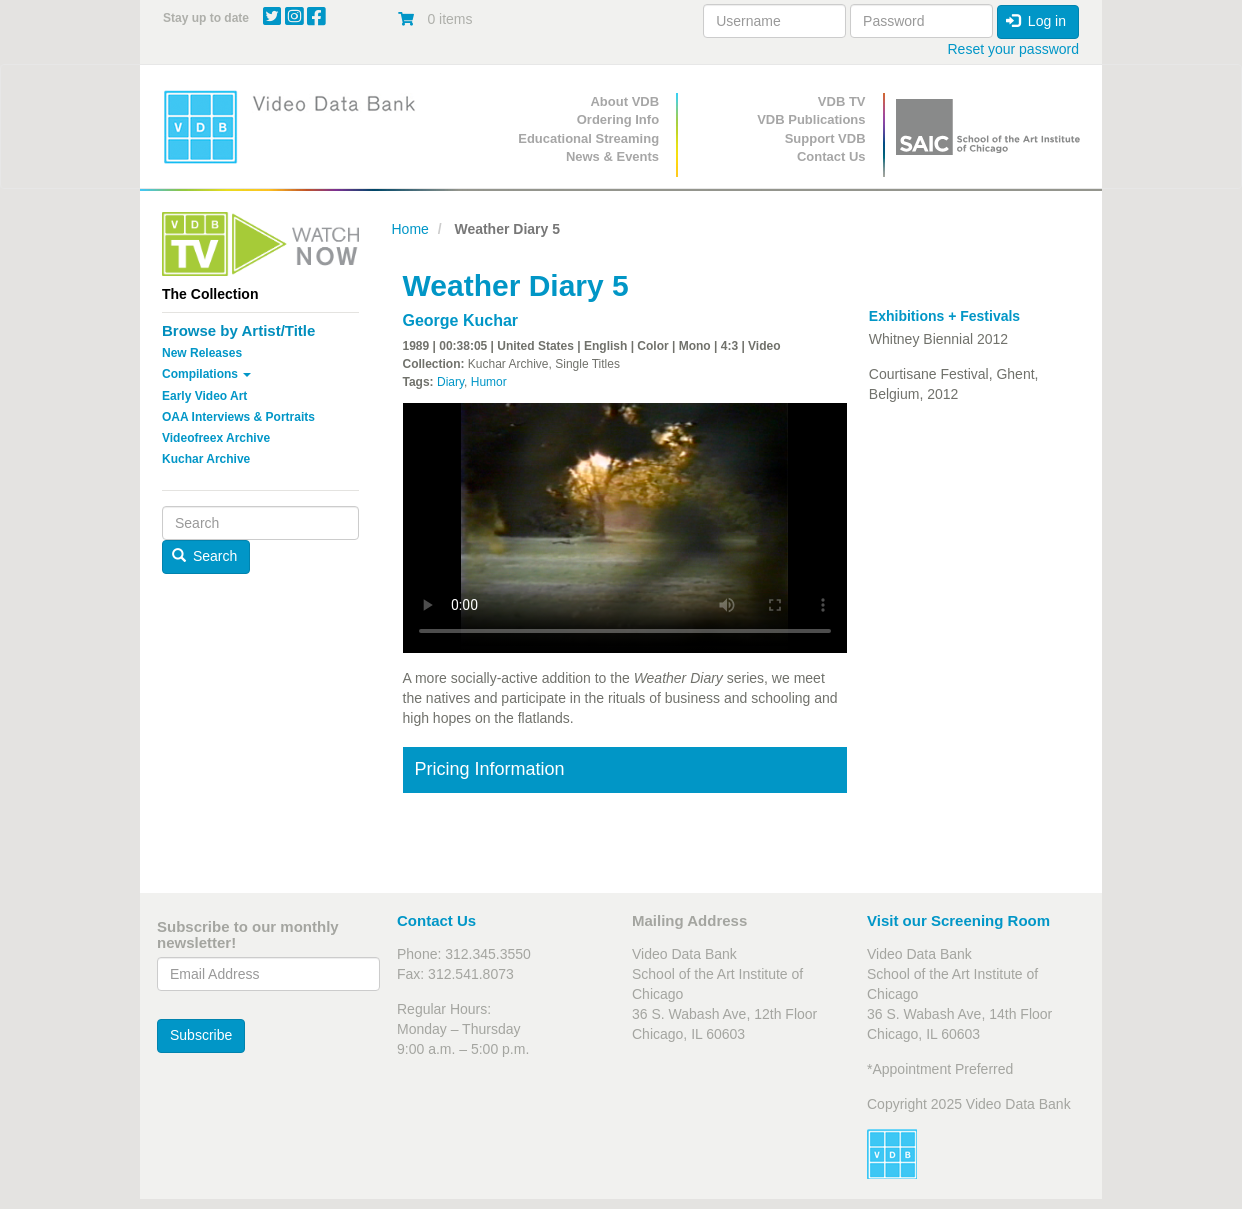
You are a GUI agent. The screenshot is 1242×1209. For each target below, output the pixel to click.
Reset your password (1013, 49)
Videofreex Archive (216, 438)
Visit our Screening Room (958, 920)
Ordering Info (618, 119)
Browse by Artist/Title (238, 330)
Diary (450, 382)
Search (205, 556)
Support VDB (825, 138)
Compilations (206, 374)
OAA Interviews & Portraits (238, 417)
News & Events (612, 156)
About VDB (624, 101)
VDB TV (842, 101)
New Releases (202, 353)
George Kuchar (461, 320)
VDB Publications (811, 119)
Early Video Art (204, 396)
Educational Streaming (588, 138)
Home (410, 229)
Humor (489, 382)
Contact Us (831, 156)
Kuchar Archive (206, 459)
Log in (1036, 21)
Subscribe (201, 1035)
